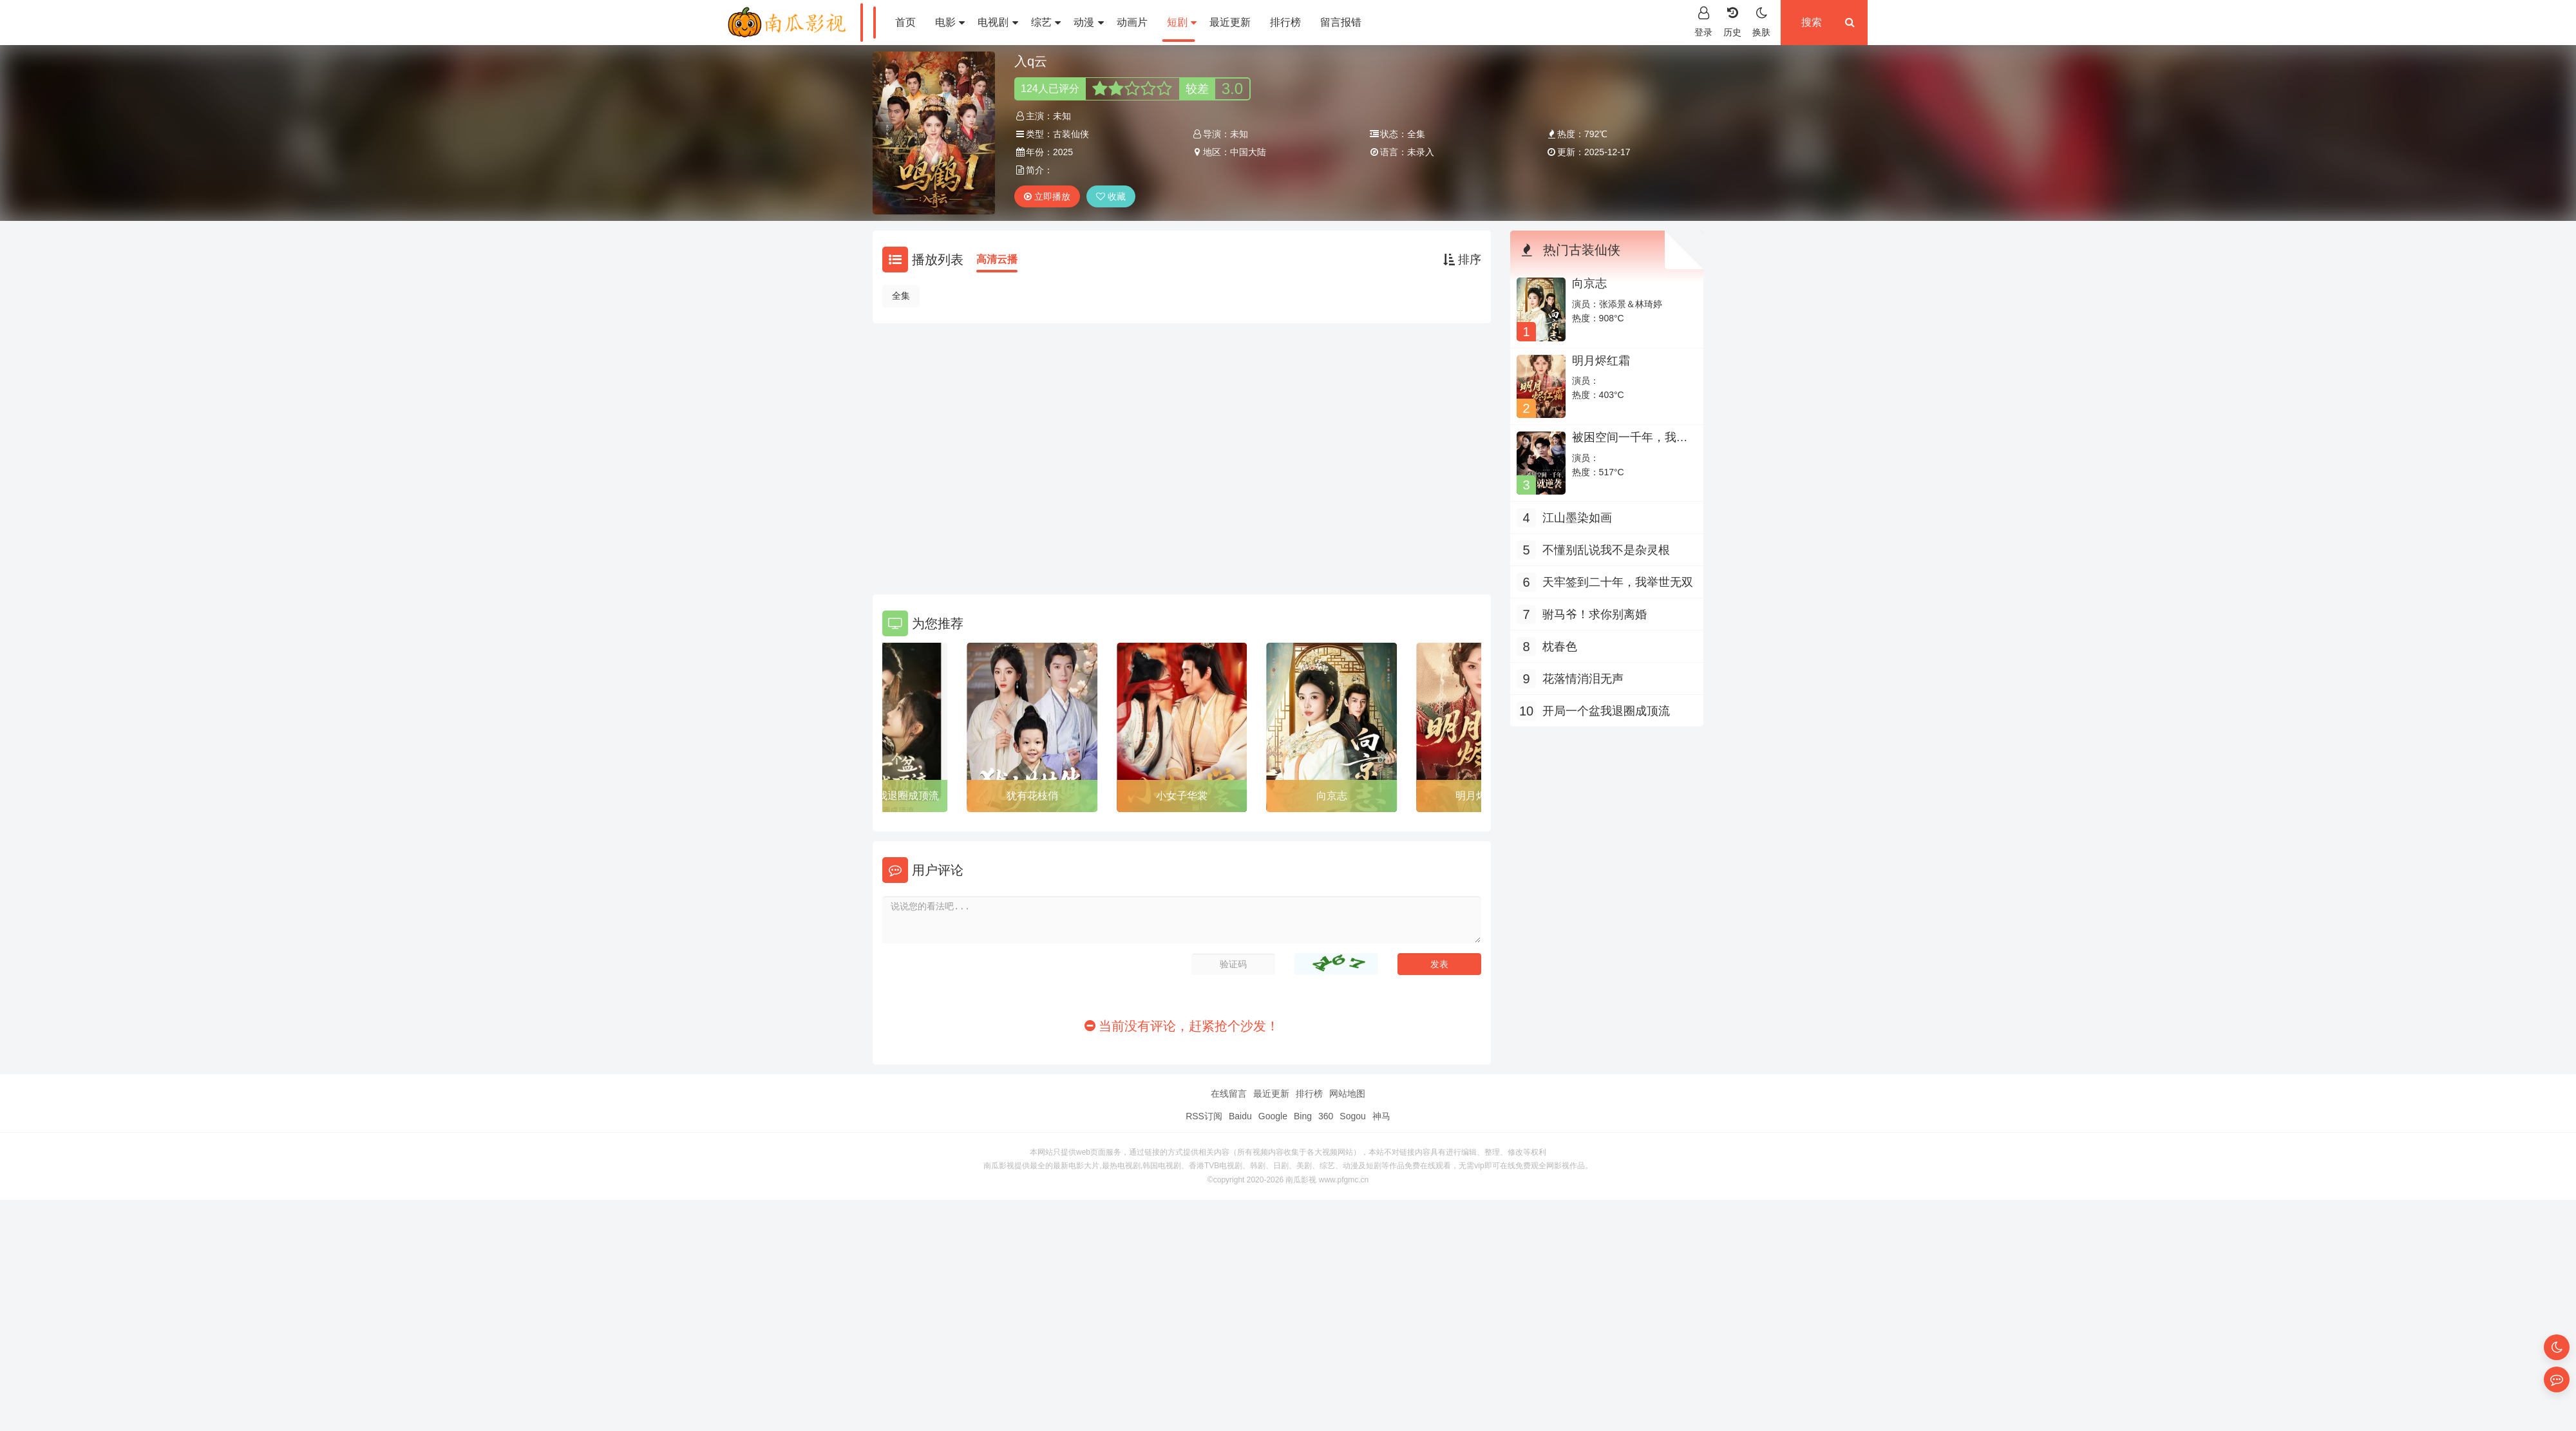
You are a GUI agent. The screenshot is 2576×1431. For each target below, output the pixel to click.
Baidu (1240, 1116)
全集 (901, 295)
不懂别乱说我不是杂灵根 (1606, 550)
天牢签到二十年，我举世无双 (1617, 582)
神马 (1381, 1116)
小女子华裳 (1182, 795)
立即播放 (1047, 196)
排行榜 (1285, 22)
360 (1325, 1116)
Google (1272, 1116)
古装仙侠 (1071, 134)
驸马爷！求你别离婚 (1594, 614)
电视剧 (998, 22)
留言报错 (1340, 22)
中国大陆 (1248, 152)
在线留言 (1229, 1093)
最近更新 (1230, 22)
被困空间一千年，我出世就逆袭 (1630, 444)
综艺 (1046, 22)
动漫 (1088, 22)
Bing (1303, 1116)
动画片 (1132, 22)
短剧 (1182, 22)
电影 (950, 22)
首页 (905, 22)
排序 (1462, 259)
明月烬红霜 (1601, 360)
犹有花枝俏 (1032, 795)
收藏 (1111, 196)
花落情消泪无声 (1583, 678)
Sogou (1352, 1116)
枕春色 (1559, 646)
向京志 (1331, 795)
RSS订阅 (1204, 1116)
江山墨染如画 (1577, 517)
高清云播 (997, 259)
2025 (1063, 152)
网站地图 (1347, 1093)
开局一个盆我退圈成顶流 (882, 795)
